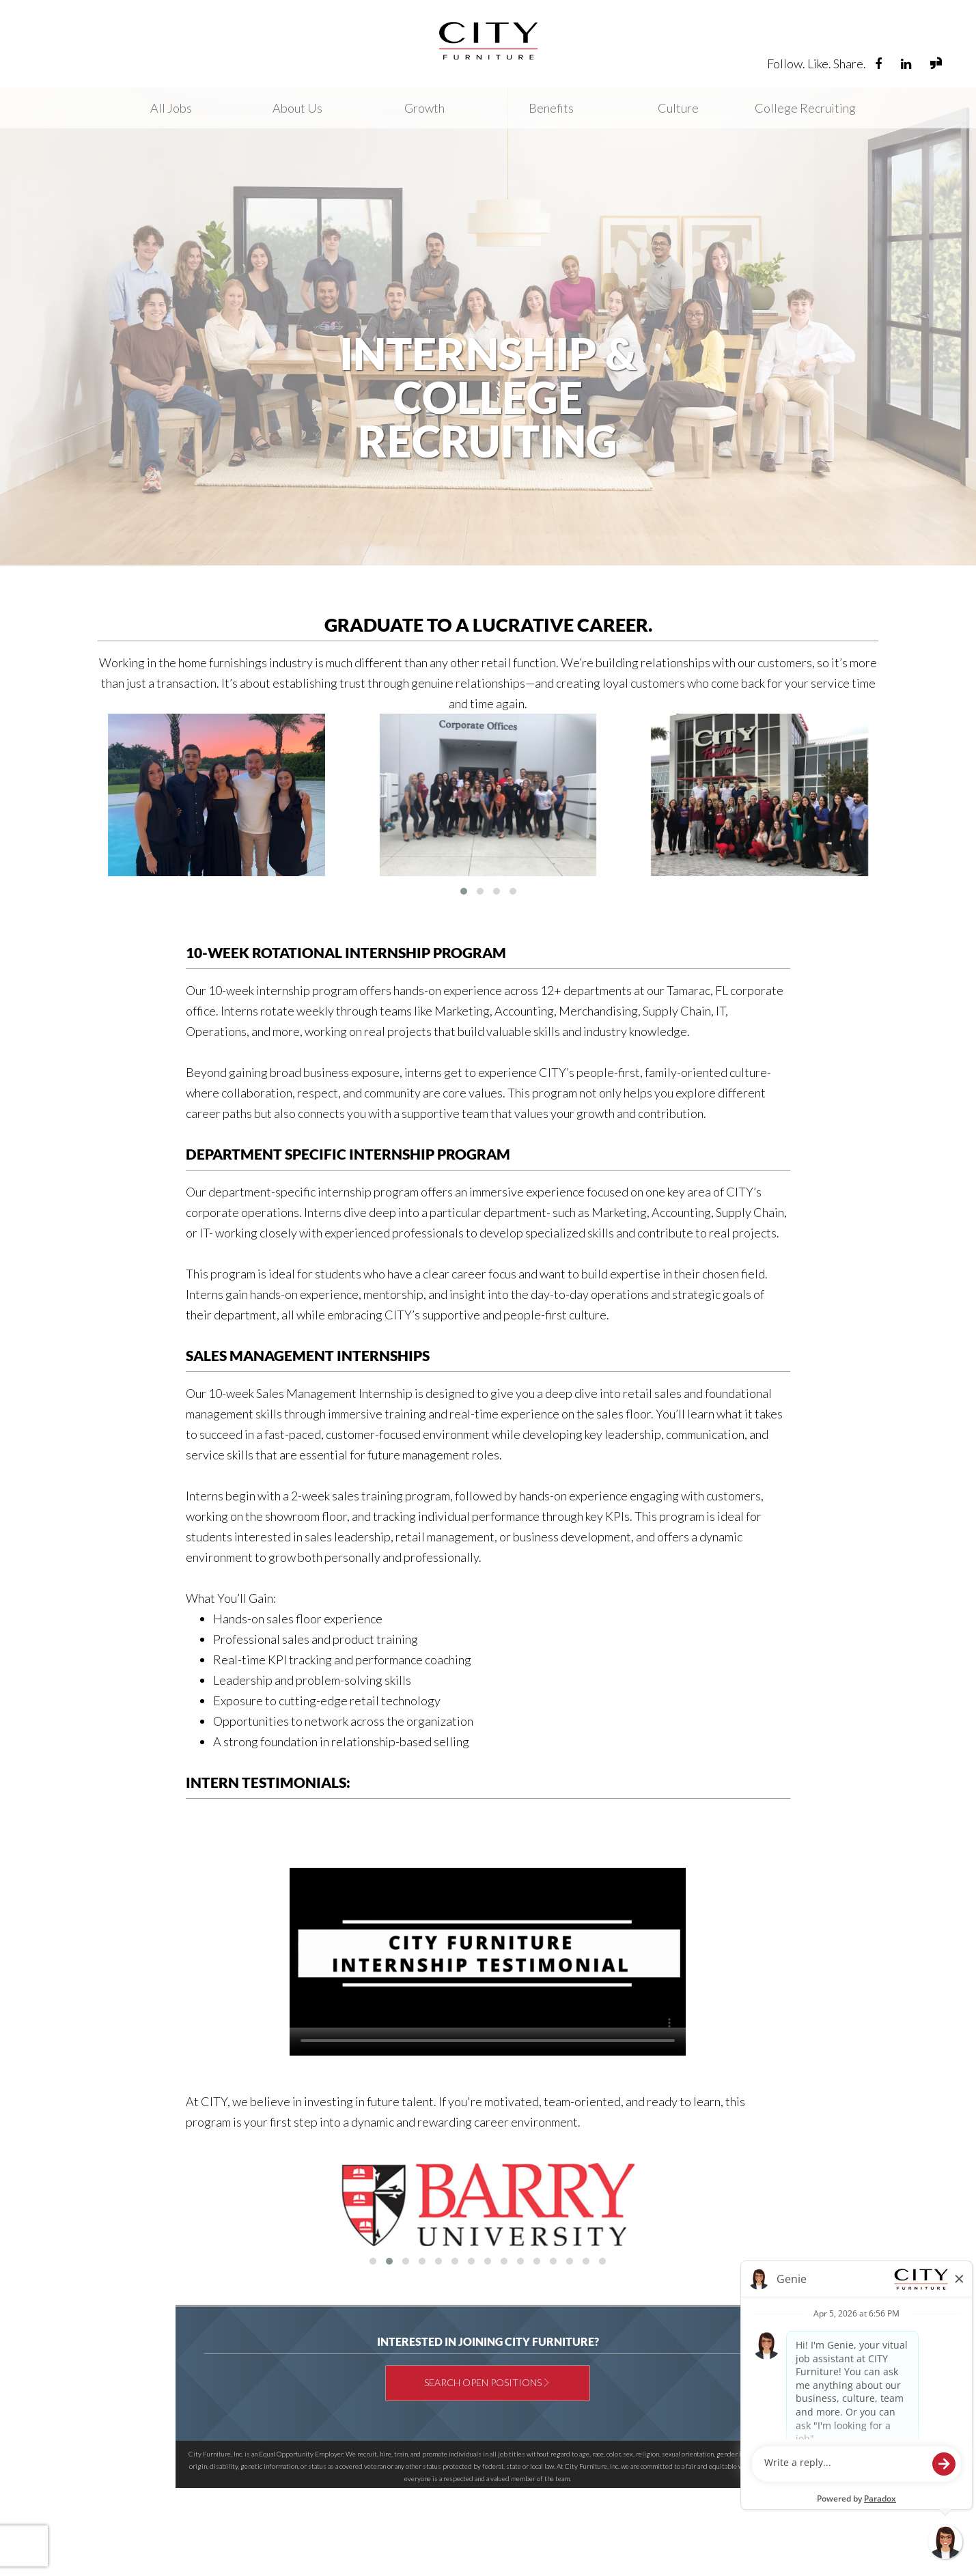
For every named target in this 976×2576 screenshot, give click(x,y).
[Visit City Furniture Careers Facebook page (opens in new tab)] (879, 63)
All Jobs (171, 107)
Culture (678, 107)
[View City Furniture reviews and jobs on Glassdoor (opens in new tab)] (936, 64)
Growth (424, 107)
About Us (297, 107)
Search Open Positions (483, 2382)
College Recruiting (805, 107)
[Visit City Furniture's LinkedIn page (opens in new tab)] (907, 63)
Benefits (551, 107)
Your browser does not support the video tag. (488, 1948)
